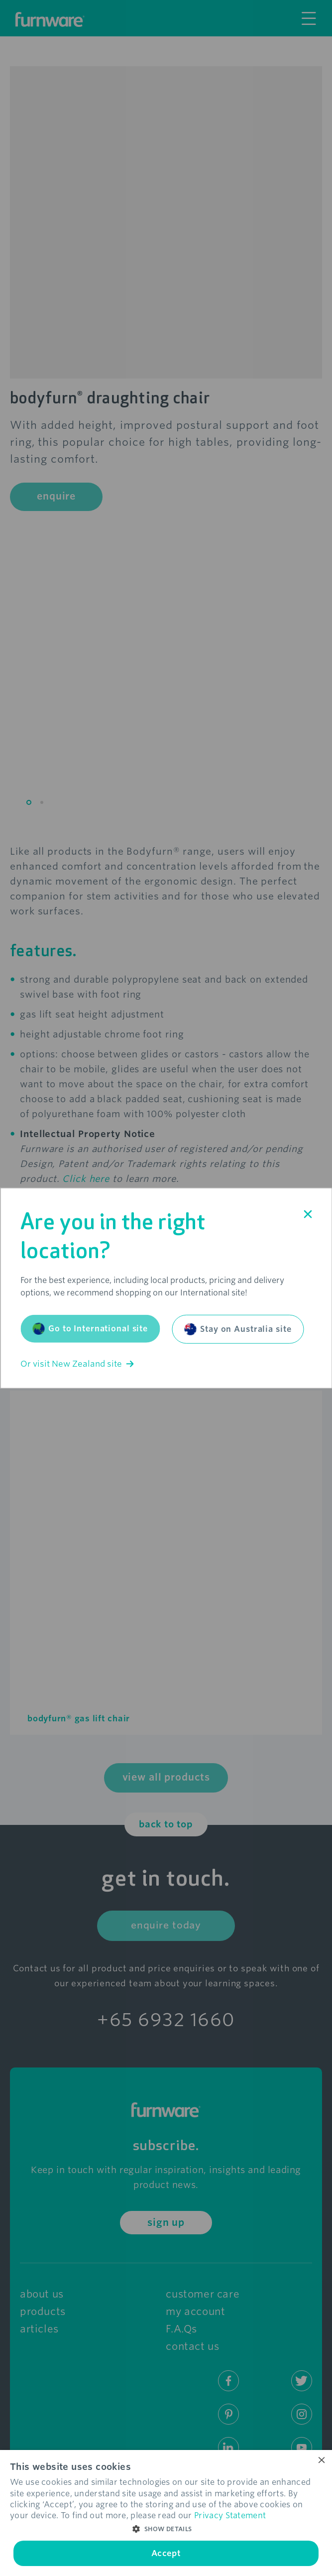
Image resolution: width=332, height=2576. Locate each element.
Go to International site (90, 1329)
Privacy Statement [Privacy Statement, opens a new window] (230, 2515)
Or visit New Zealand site (76, 1364)
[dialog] (166, 2513)
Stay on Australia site (237, 1329)
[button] (166, 2529)
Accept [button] (166, 2553)
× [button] (321, 2460)
